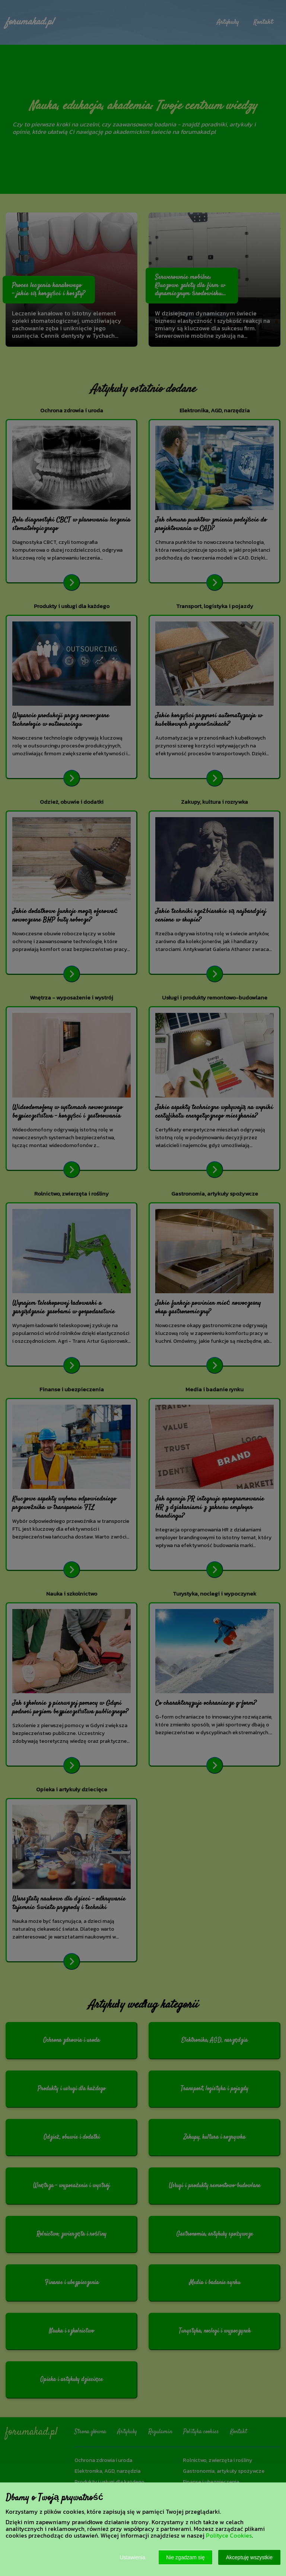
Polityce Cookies (229, 2535)
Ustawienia (132, 2557)
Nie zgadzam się (185, 2557)
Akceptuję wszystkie (249, 2557)
